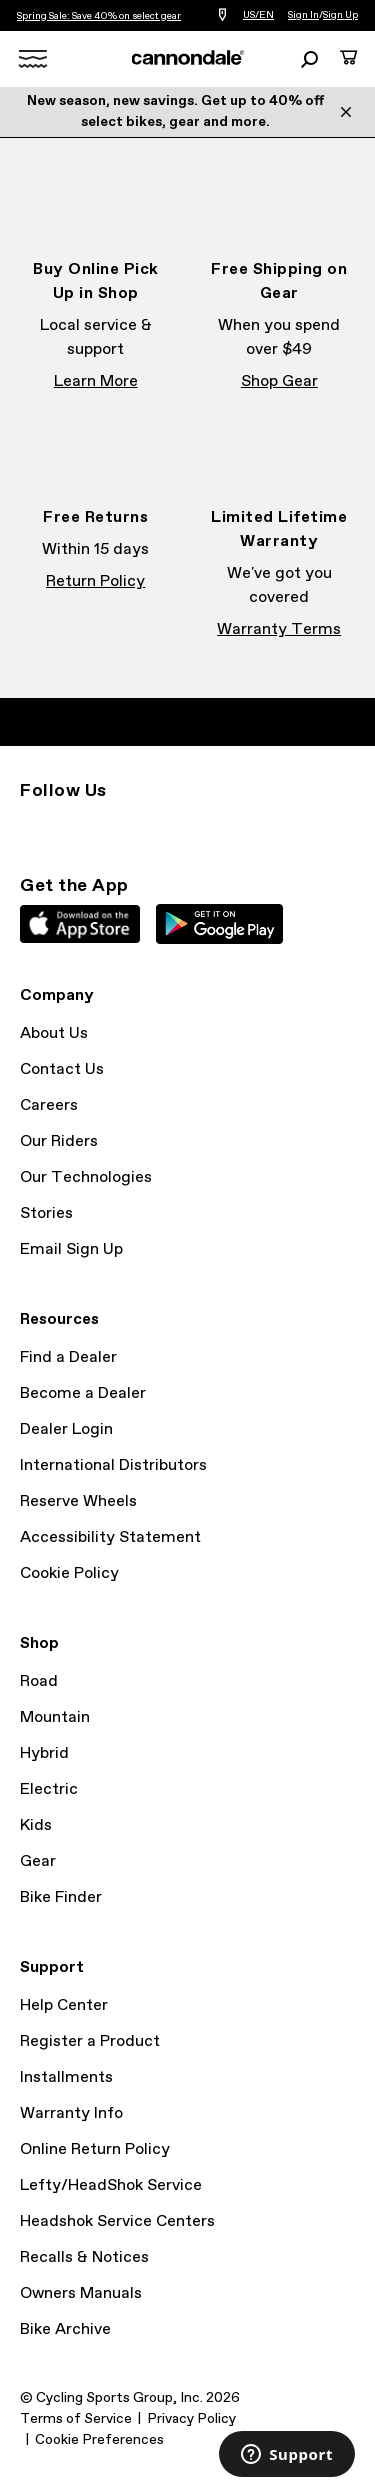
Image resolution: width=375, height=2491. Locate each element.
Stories (46, 1213)
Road (39, 1681)
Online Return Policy (95, 2149)
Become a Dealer (83, 1393)
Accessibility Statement (110, 1537)
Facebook (76, 827)
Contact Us (62, 1069)
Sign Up (340, 15)
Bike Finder (61, 1897)
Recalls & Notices (84, 2257)
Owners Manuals (81, 2293)
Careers (49, 1105)
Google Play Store (219, 924)
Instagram (32, 827)
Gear (38, 1861)
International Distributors (113, 1465)
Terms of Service (76, 2419)
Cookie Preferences (99, 2440)
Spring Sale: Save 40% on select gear (99, 16)
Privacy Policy (191, 2419)
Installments (66, 2077)
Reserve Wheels (78, 1501)
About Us (54, 1033)
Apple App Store (80, 924)
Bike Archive (65, 2329)
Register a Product (90, 2041)
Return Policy (95, 581)
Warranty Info (71, 2113)
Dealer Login (66, 1429)
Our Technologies (86, 1177)
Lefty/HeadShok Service (111, 2185)
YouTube (164, 827)
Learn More (96, 381)
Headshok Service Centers (117, 2221)
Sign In (303, 15)
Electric (49, 1789)
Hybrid (44, 1753)
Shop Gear (279, 381)
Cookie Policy (69, 1573)
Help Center (64, 2005)
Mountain (55, 1717)
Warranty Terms (279, 629)
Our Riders (59, 1141)
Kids (36, 1825)
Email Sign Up (71, 1249)
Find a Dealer (68, 1357)
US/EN (258, 15)
